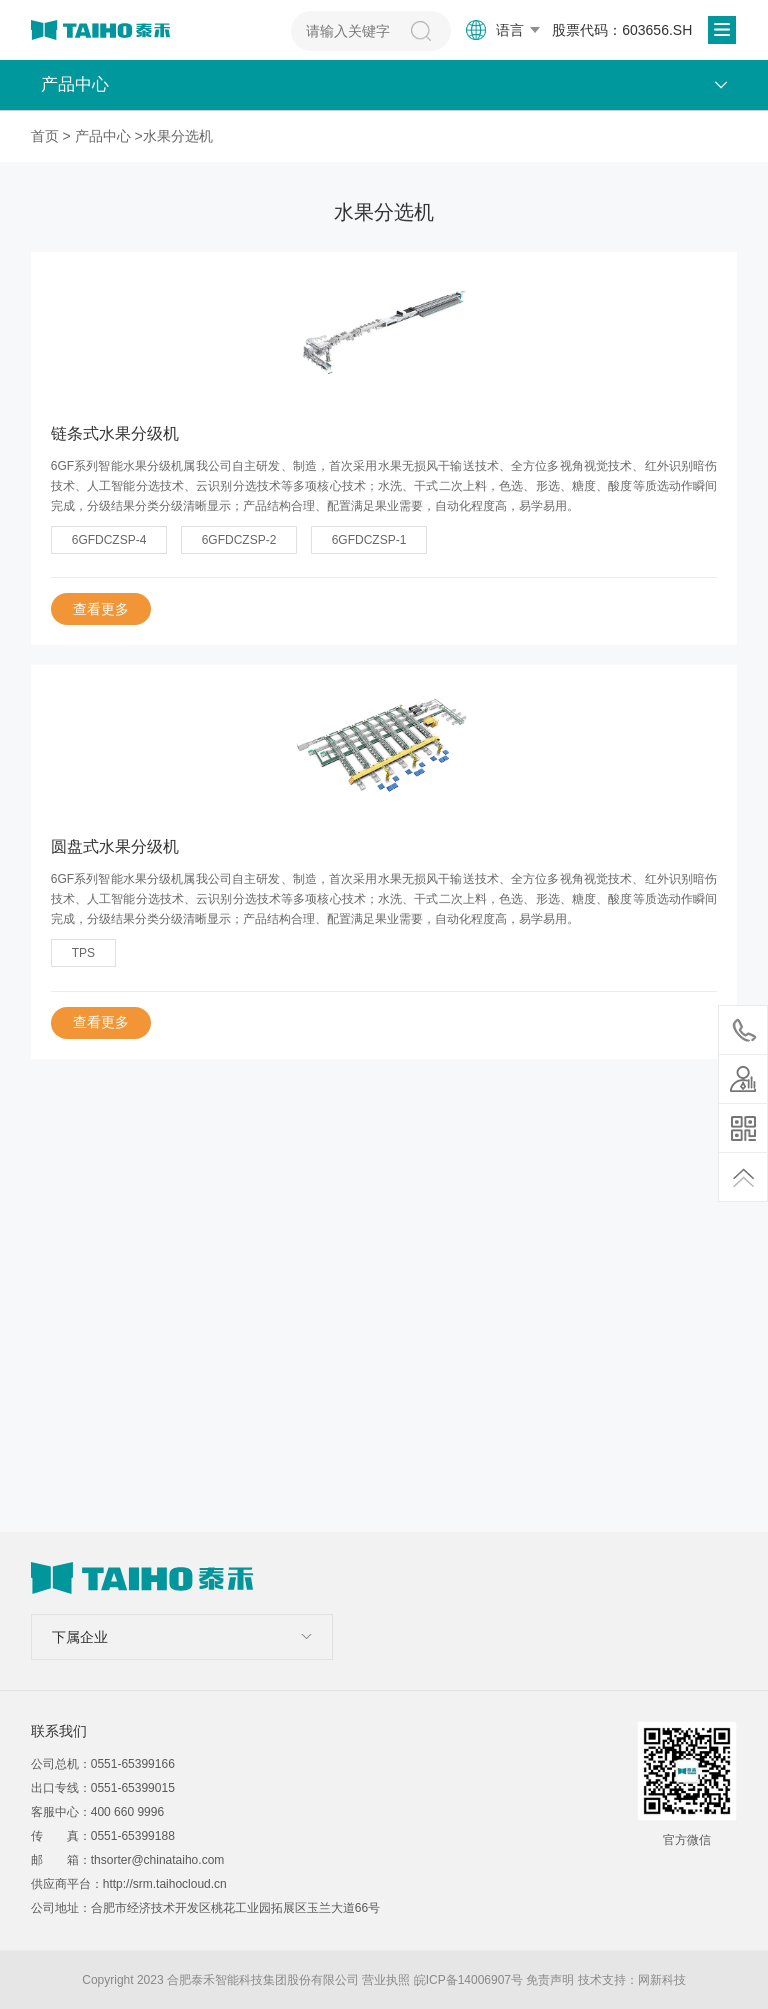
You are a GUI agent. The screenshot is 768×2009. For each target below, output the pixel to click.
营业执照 (386, 1980)
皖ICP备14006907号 (468, 1980)
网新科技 (662, 1980)
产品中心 (103, 136)
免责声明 (550, 1980)
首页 (45, 136)
